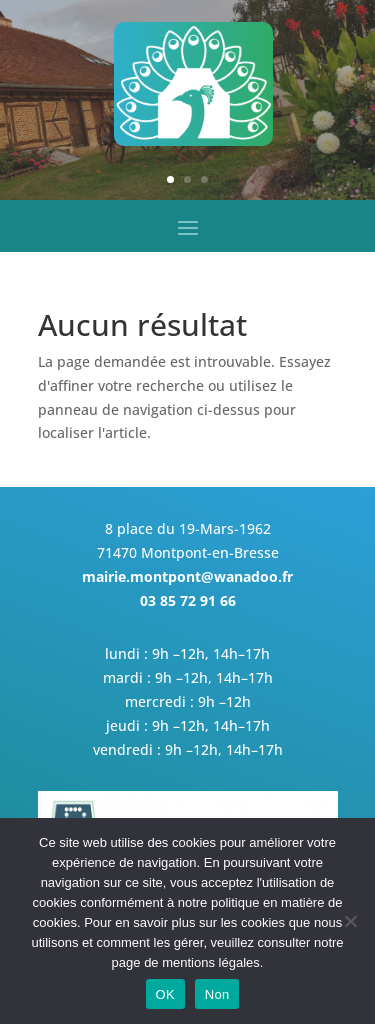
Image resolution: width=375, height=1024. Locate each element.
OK (165, 994)
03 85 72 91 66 (188, 600)
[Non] (350, 921)
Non (217, 994)
